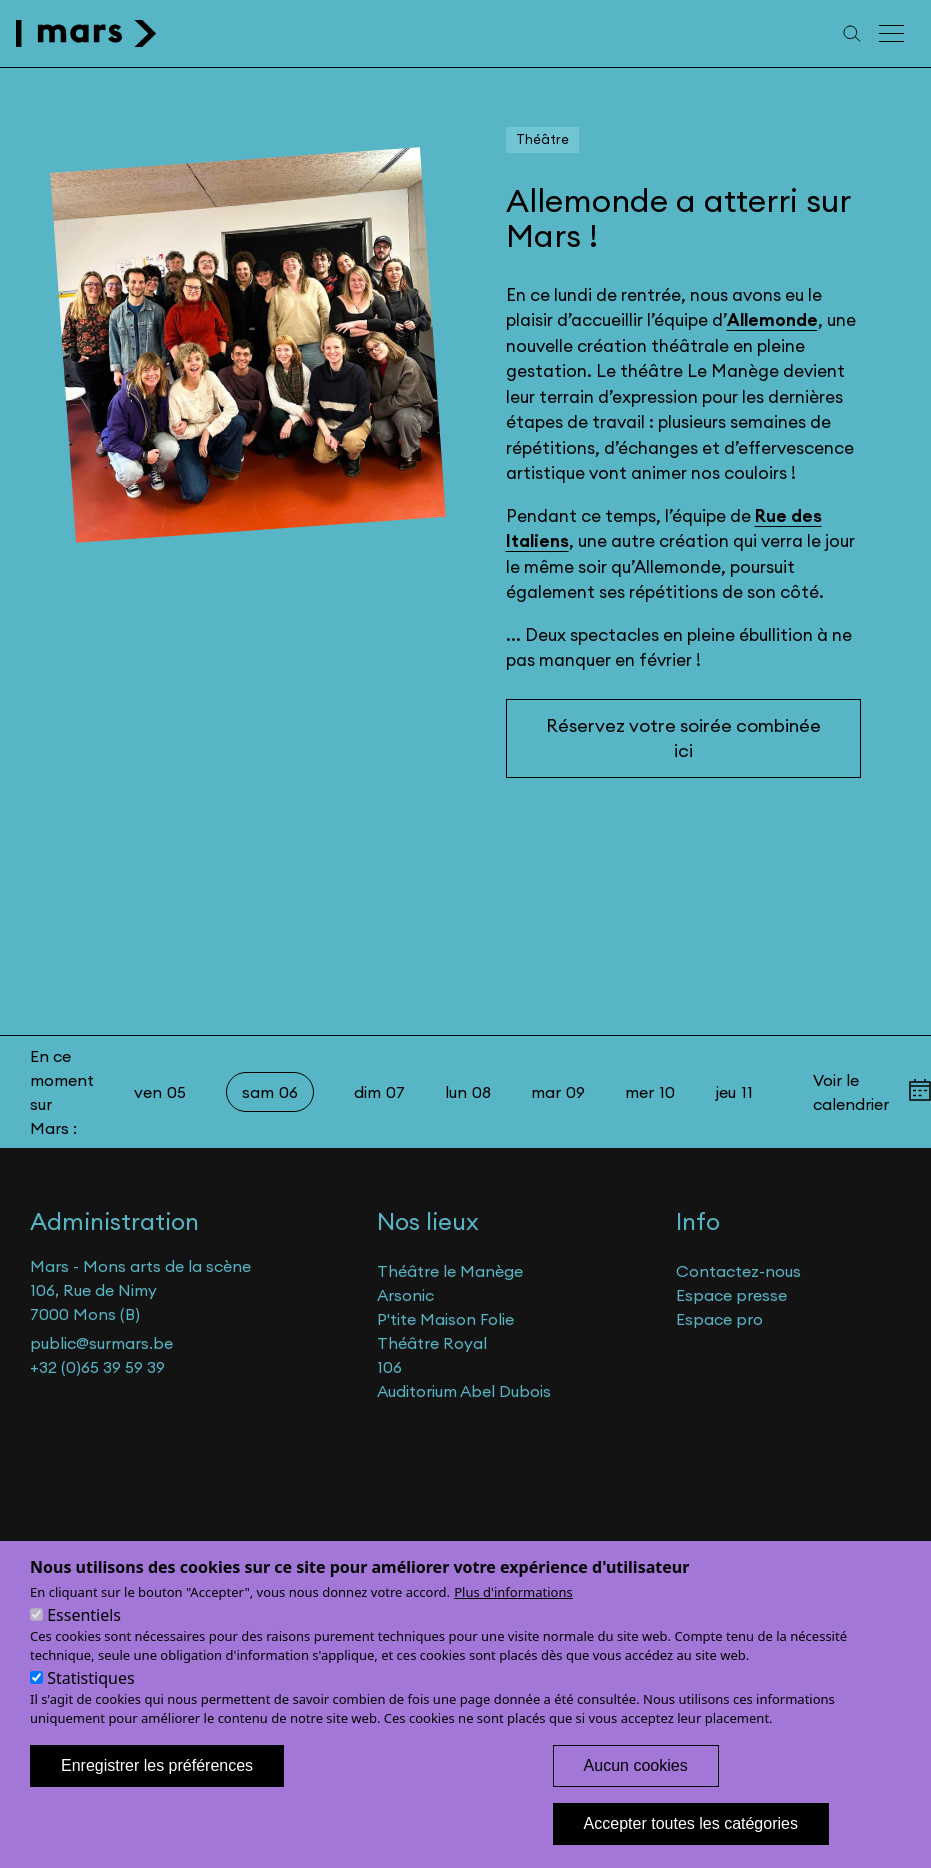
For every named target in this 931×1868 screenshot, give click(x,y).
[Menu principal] (893, 33)
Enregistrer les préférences (157, 1790)
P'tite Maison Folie (445, 1319)
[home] (86, 33)
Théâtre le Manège (450, 1271)
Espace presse (731, 1295)
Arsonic (405, 1295)
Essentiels (84, 1640)
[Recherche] (852, 33)
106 (389, 1367)
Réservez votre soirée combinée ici (683, 738)
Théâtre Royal (432, 1343)
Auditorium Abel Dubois (464, 1391)
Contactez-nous (738, 1271)
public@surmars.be (101, 1343)
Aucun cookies (636, 1790)
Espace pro (719, 1319)
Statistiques (90, 1703)
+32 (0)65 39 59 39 (97, 1367)
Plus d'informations (513, 1617)
